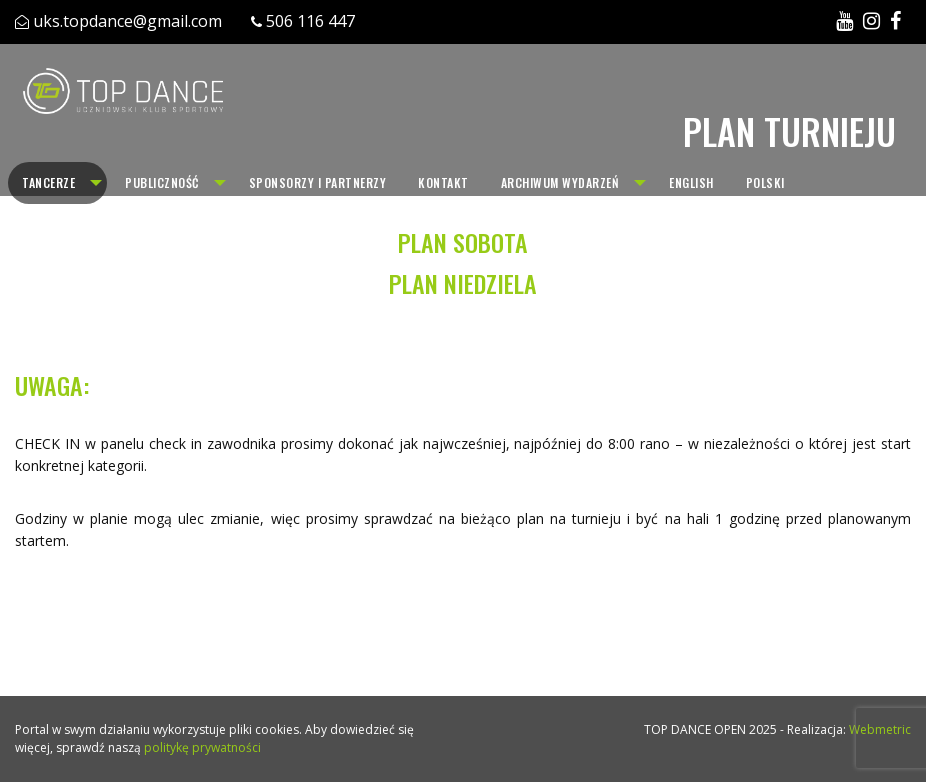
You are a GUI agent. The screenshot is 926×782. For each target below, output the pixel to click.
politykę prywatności (202, 747)
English (691, 182)
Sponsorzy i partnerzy (318, 182)
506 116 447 (310, 21)
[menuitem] (57, 183)
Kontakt (443, 182)
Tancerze (48, 182)
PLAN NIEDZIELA (463, 283)
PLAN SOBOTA (463, 242)
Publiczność (162, 182)
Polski (765, 182)
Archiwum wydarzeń (560, 182)
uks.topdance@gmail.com (127, 21)
